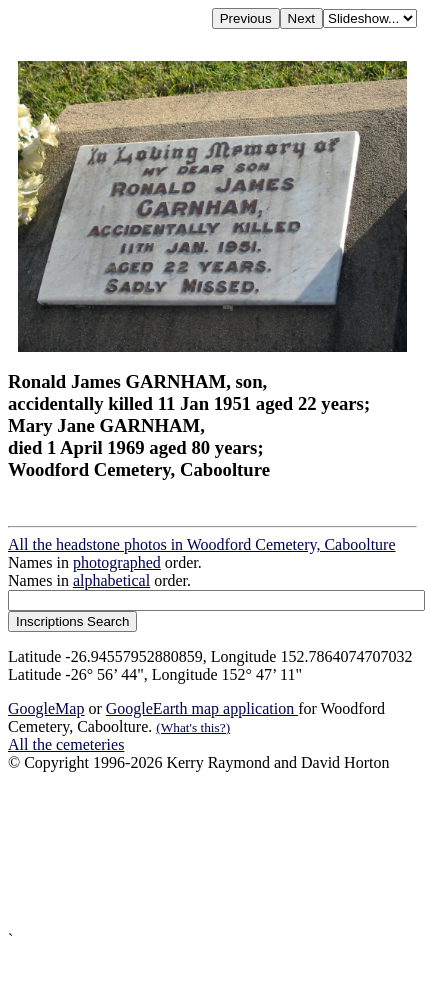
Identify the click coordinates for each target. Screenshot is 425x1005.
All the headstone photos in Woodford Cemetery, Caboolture (202, 544)
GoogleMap (46, 708)
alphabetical (111, 580)
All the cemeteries (66, 744)
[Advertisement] (187, 851)
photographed (117, 562)
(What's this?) (193, 727)
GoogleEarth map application (202, 708)
